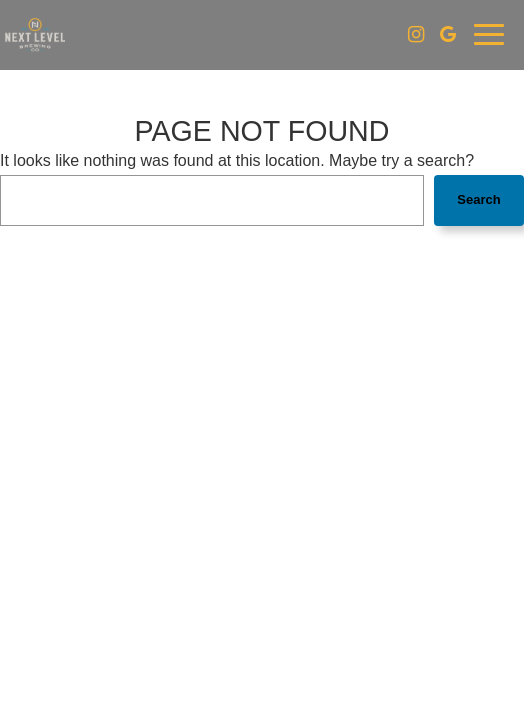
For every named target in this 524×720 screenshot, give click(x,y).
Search (478, 199)
